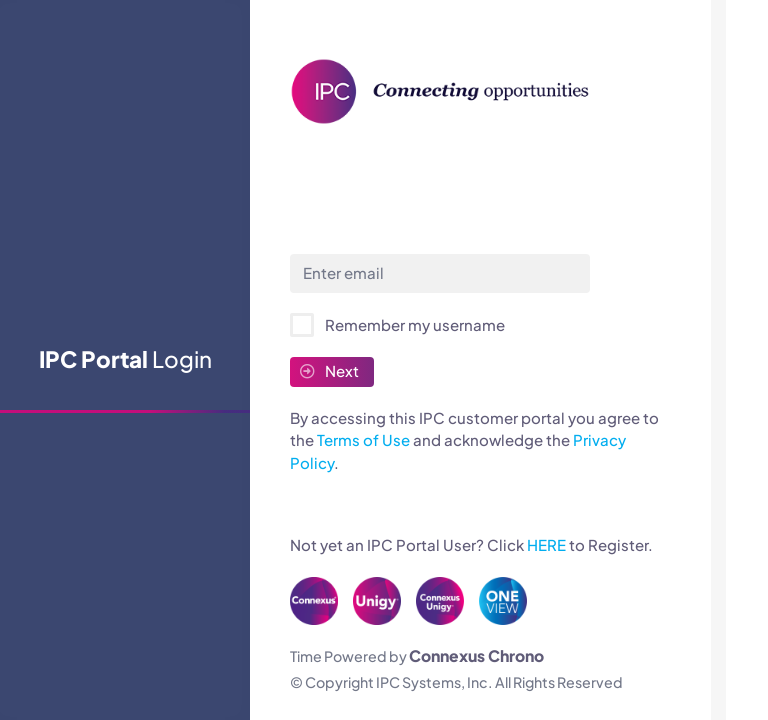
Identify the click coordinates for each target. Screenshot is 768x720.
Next (329, 370)
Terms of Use (363, 439)
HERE (546, 544)
